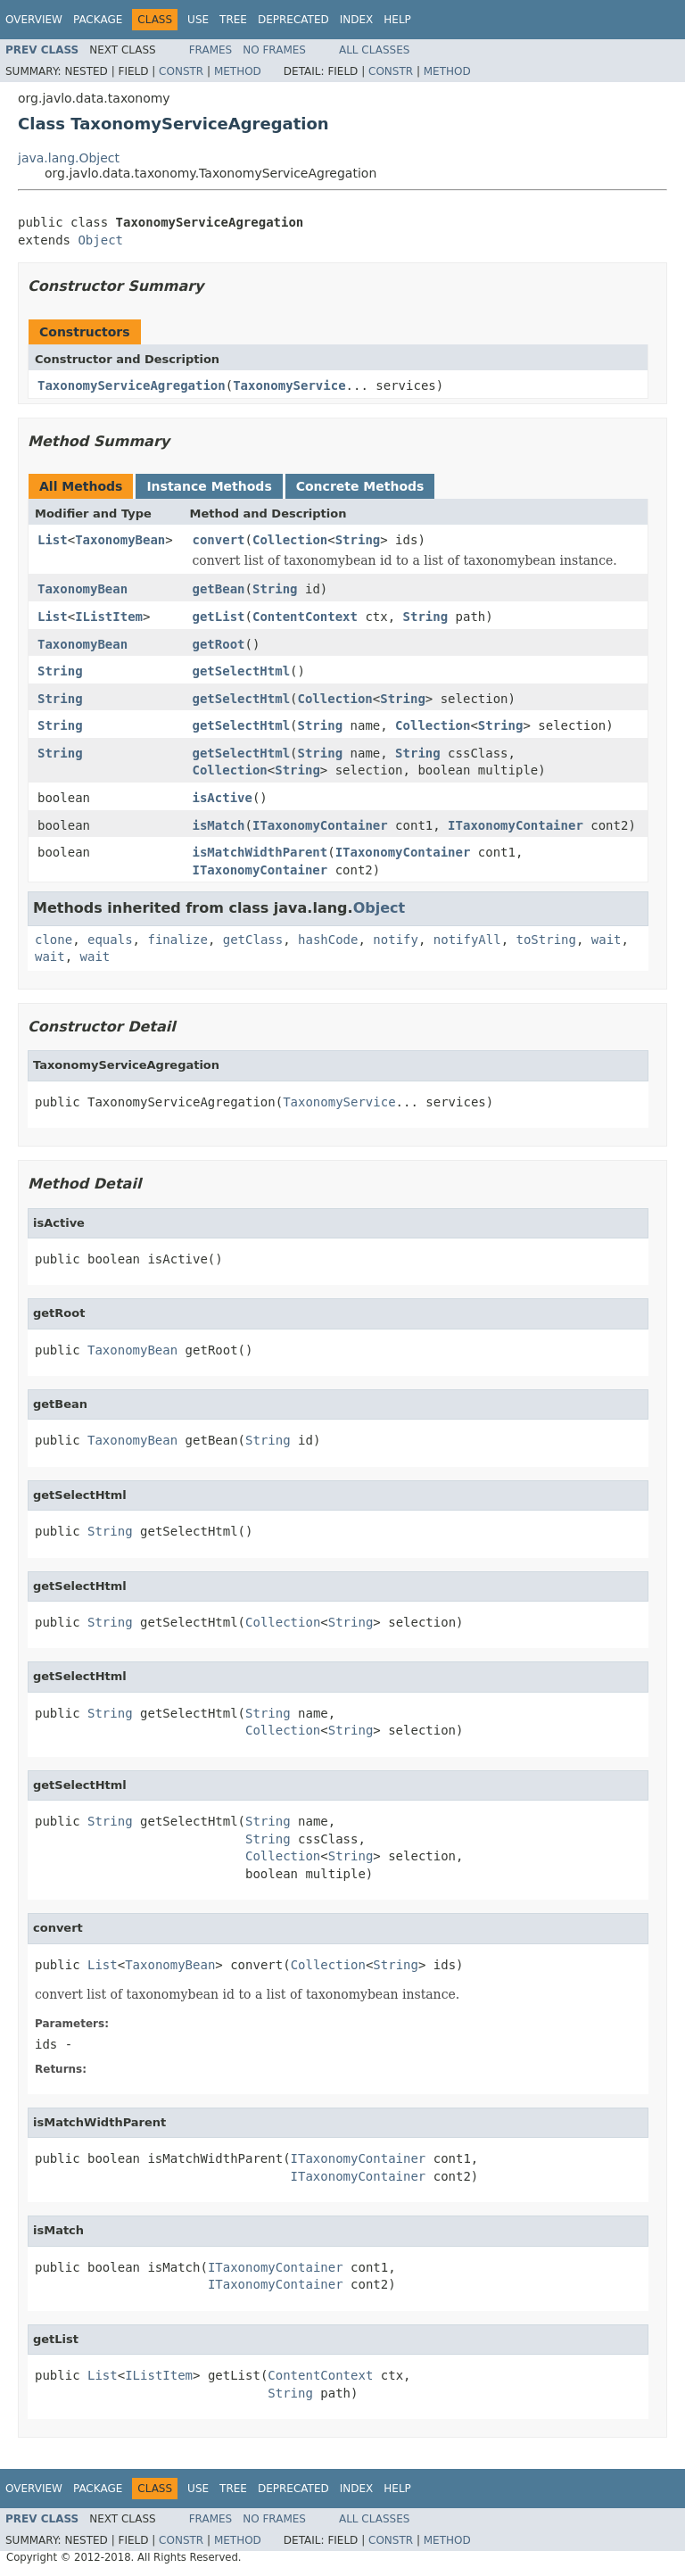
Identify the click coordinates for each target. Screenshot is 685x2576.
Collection (289, 540)
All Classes (374, 50)
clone (53, 939)
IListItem (109, 616)
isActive (222, 798)
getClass (253, 939)
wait (606, 939)
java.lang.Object (69, 158)
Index (357, 19)
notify (395, 939)
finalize (177, 939)
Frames (211, 50)
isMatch (219, 825)
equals (110, 939)
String (358, 540)
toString (546, 939)
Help (397, 19)
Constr (181, 71)
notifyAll (467, 939)
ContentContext (305, 616)
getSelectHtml (242, 671)
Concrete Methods (360, 486)
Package (97, 19)
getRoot (219, 644)
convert (219, 540)
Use (198, 19)
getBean (219, 589)
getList (219, 616)
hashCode (328, 939)
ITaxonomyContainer (320, 825)
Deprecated (293, 19)
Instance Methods (208, 486)
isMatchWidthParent (260, 852)
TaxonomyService (289, 385)
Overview (33, 19)
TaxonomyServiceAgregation (131, 385)
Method (237, 71)
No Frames (274, 50)
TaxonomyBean (120, 540)
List (52, 540)
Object (100, 240)
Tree (233, 19)
